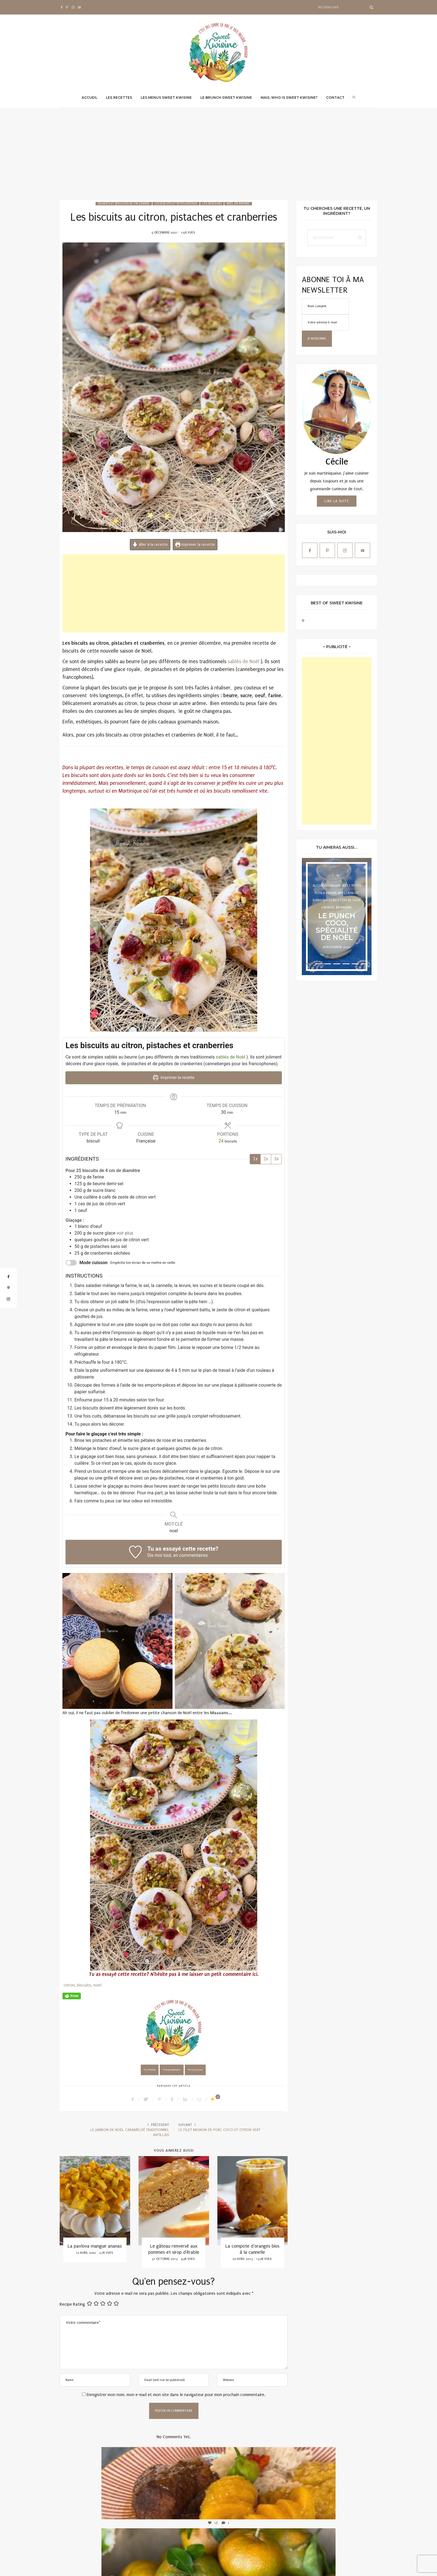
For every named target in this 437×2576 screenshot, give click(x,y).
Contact (335, 97)
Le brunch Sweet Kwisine (226, 97)
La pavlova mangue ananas (95, 2244)
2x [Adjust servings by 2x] (265, 1157)
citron (69, 1983)
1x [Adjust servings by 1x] (255, 1157)
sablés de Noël (243, 662)
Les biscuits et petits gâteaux (176, 203)
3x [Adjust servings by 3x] (276, 1157)
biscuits (84, 1983)
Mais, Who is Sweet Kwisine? (289, 97)
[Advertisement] (218, 158)
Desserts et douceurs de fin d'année (124, 203)
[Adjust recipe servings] (221, 1139)
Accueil (89, 97)
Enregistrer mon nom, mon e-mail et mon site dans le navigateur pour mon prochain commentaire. (176, 2392)
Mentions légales (320, 2566)
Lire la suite (336, 501)
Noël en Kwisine (238, 203)
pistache (196, 2068)
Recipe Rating (72, 2302)
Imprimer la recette (195, 544)
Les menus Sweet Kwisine (166, 97)
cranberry (172, 2068)
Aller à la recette (150, 544)
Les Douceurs (212, 203)
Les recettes (119, 97)
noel (97, 1983)
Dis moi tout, (159, 1553)
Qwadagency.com (364, 2566)
